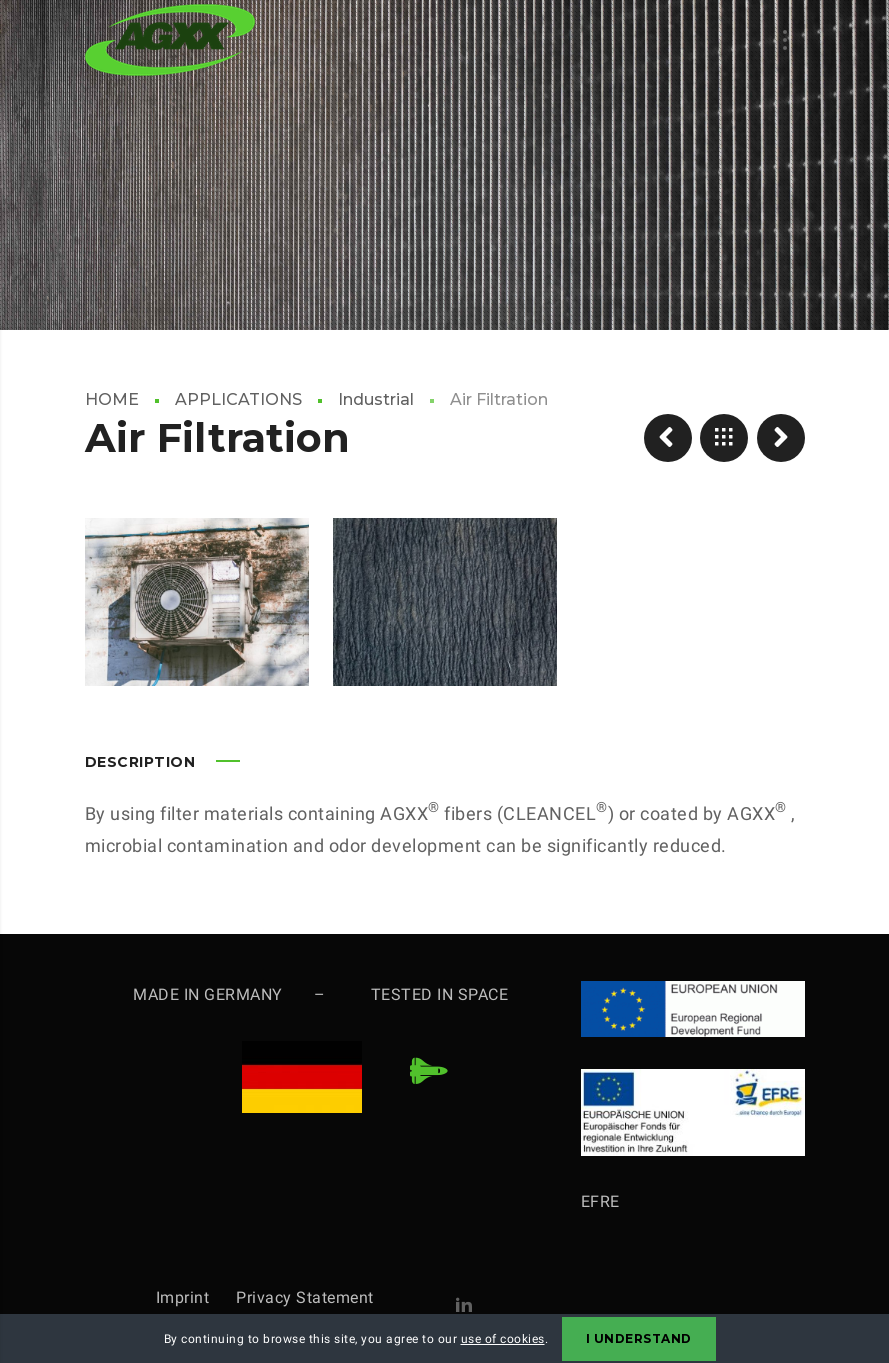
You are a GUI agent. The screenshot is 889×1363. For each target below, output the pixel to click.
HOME (112, 399)
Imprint (196, 1297)
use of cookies (503, 1339)
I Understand (639, 1338)
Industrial (376, 399)
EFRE (600, 1201)
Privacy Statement (305, 1297)
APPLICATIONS (238, 399)
